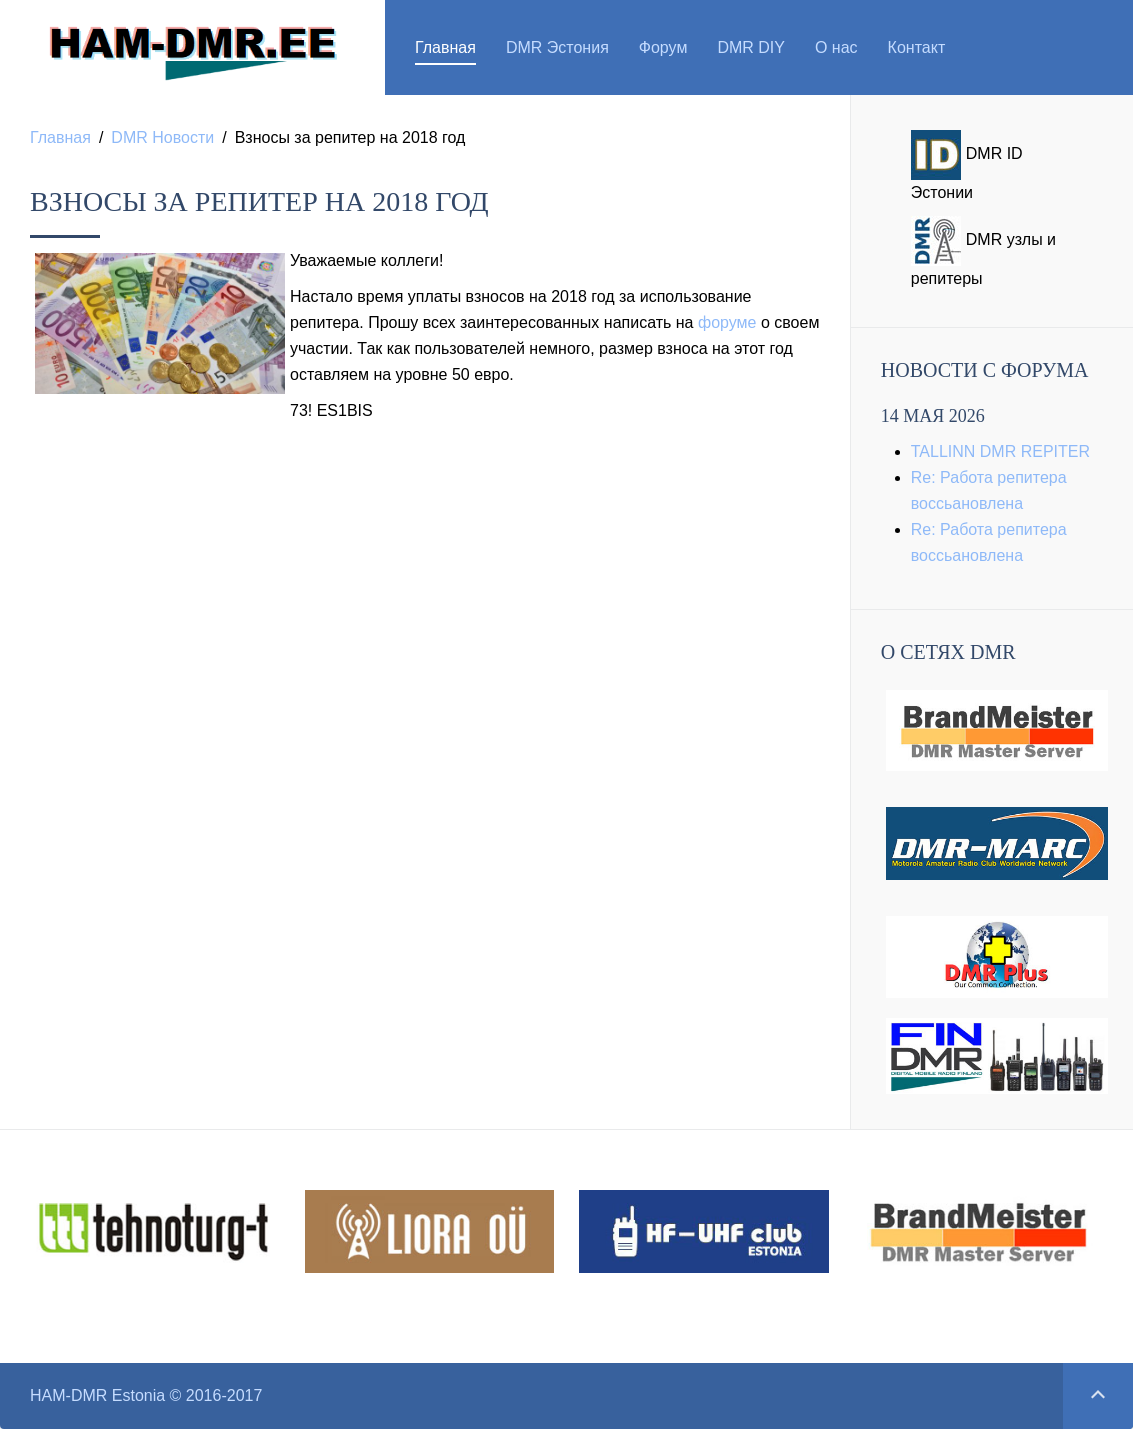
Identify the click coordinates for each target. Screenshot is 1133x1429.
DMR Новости (162, 137)
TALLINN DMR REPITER (1000, 451)
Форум (663, 47)
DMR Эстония (557, 47)
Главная (445, 47)
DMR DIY (751, 47)
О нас (836, 47)
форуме (727, 322)
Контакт (917, 47)
